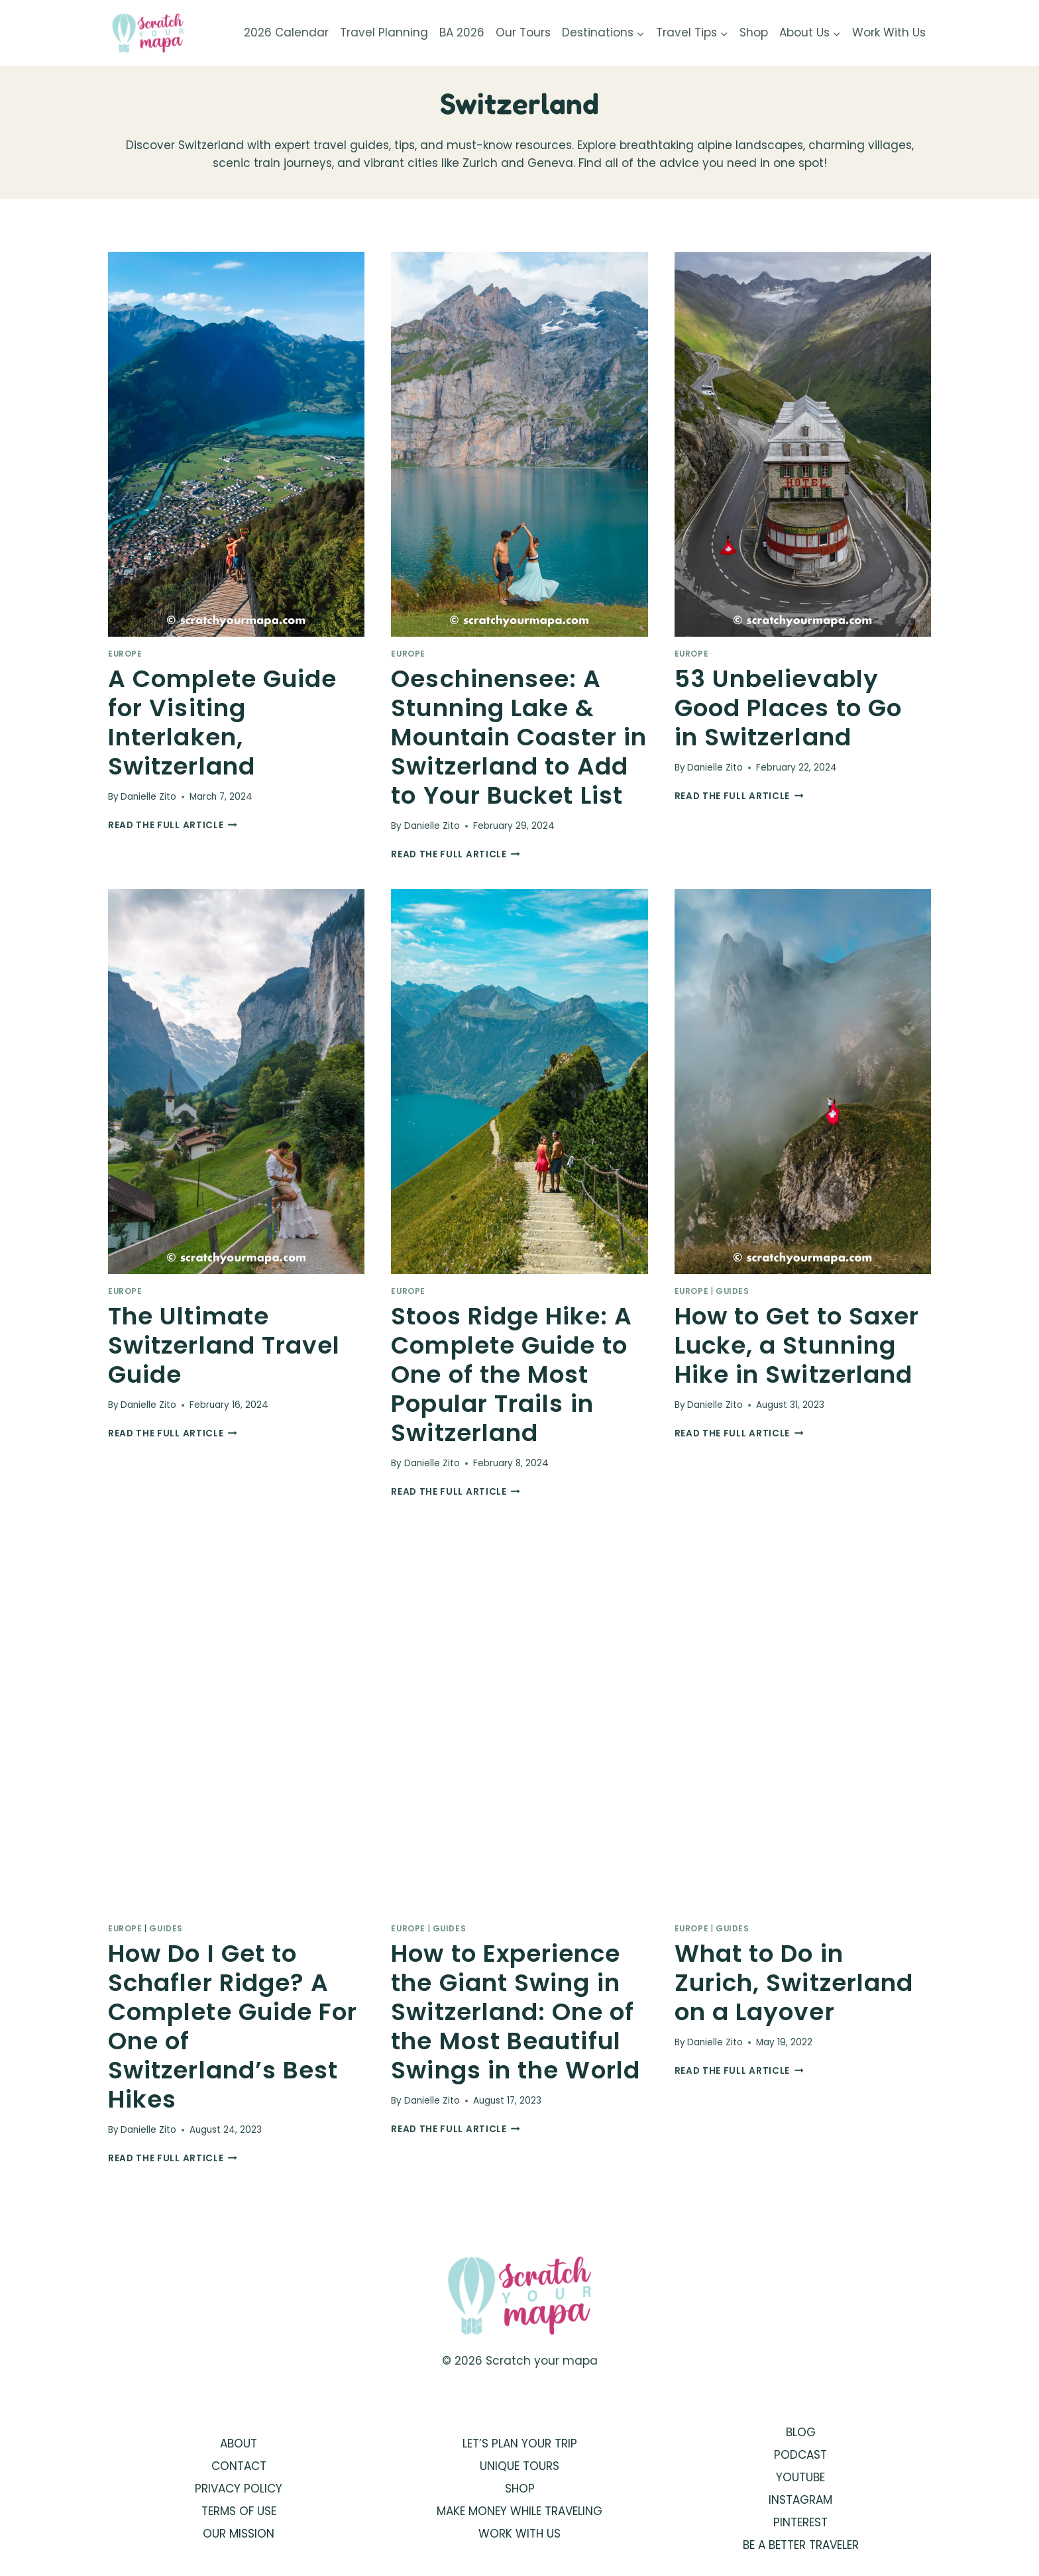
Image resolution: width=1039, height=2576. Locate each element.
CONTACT (238, 2466)
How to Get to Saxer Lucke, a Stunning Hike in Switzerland (797, 1345)
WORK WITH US (519, 2534)
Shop (753, 32)
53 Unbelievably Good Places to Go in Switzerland (788, 708)
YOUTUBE (800, 2477)
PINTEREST (800, 2522)
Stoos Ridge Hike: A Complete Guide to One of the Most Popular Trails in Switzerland (511, 1374)
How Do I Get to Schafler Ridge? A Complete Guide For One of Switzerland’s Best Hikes (232, 2026)
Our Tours (523, 32)
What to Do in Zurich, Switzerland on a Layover (794, 1983)
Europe (125, 654)
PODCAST (800, 2455)
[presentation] (236, 444)
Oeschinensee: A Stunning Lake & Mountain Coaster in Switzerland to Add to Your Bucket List (519, 737)
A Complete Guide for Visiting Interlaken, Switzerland (222, 722)
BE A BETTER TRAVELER (801, 2545)
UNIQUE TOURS (519, 2466)
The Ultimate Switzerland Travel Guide (224, 1345)
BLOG (801, 2432)
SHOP (520, 2488)
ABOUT (238, 2443)
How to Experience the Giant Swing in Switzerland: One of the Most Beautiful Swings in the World (515, 2012)
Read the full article (172, 825)
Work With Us (889, 32)
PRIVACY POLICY (238, 2488)
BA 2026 (461, 32)
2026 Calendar (286, 32)
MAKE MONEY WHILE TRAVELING (519, 2511)
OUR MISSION (238, 2534)
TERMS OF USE (238, 2511)
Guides (732, 1291)
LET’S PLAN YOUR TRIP (520, 2443)
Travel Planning (384, 32)
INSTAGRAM (800, 2500)
